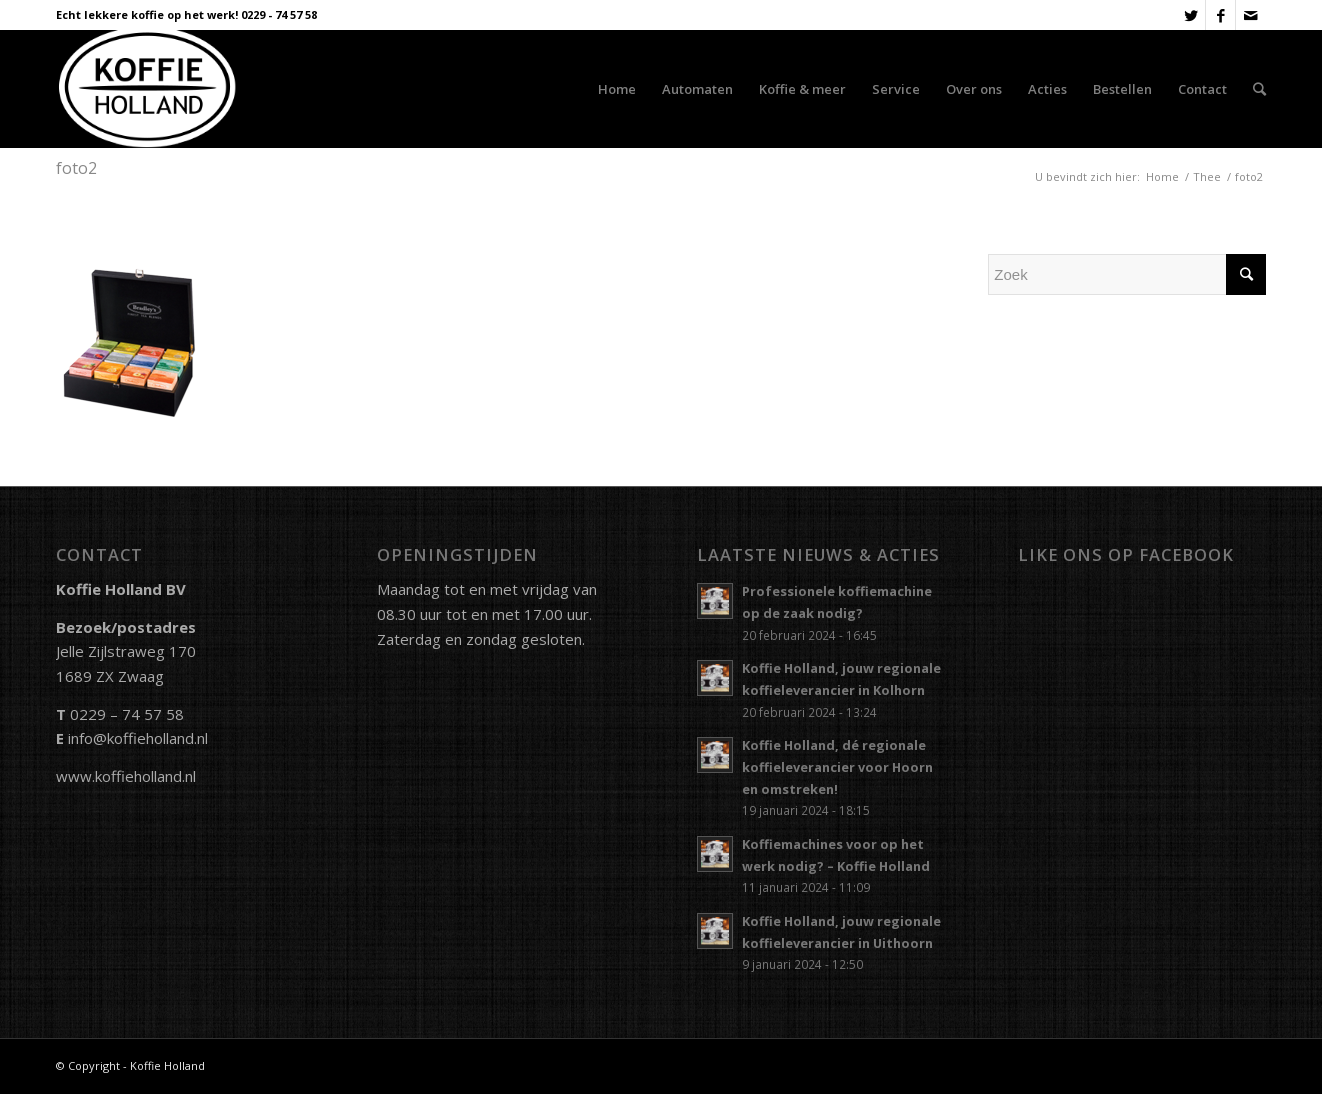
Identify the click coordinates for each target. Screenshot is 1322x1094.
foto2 (76, 168)
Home (1162, 176)
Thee (1207, 176)
